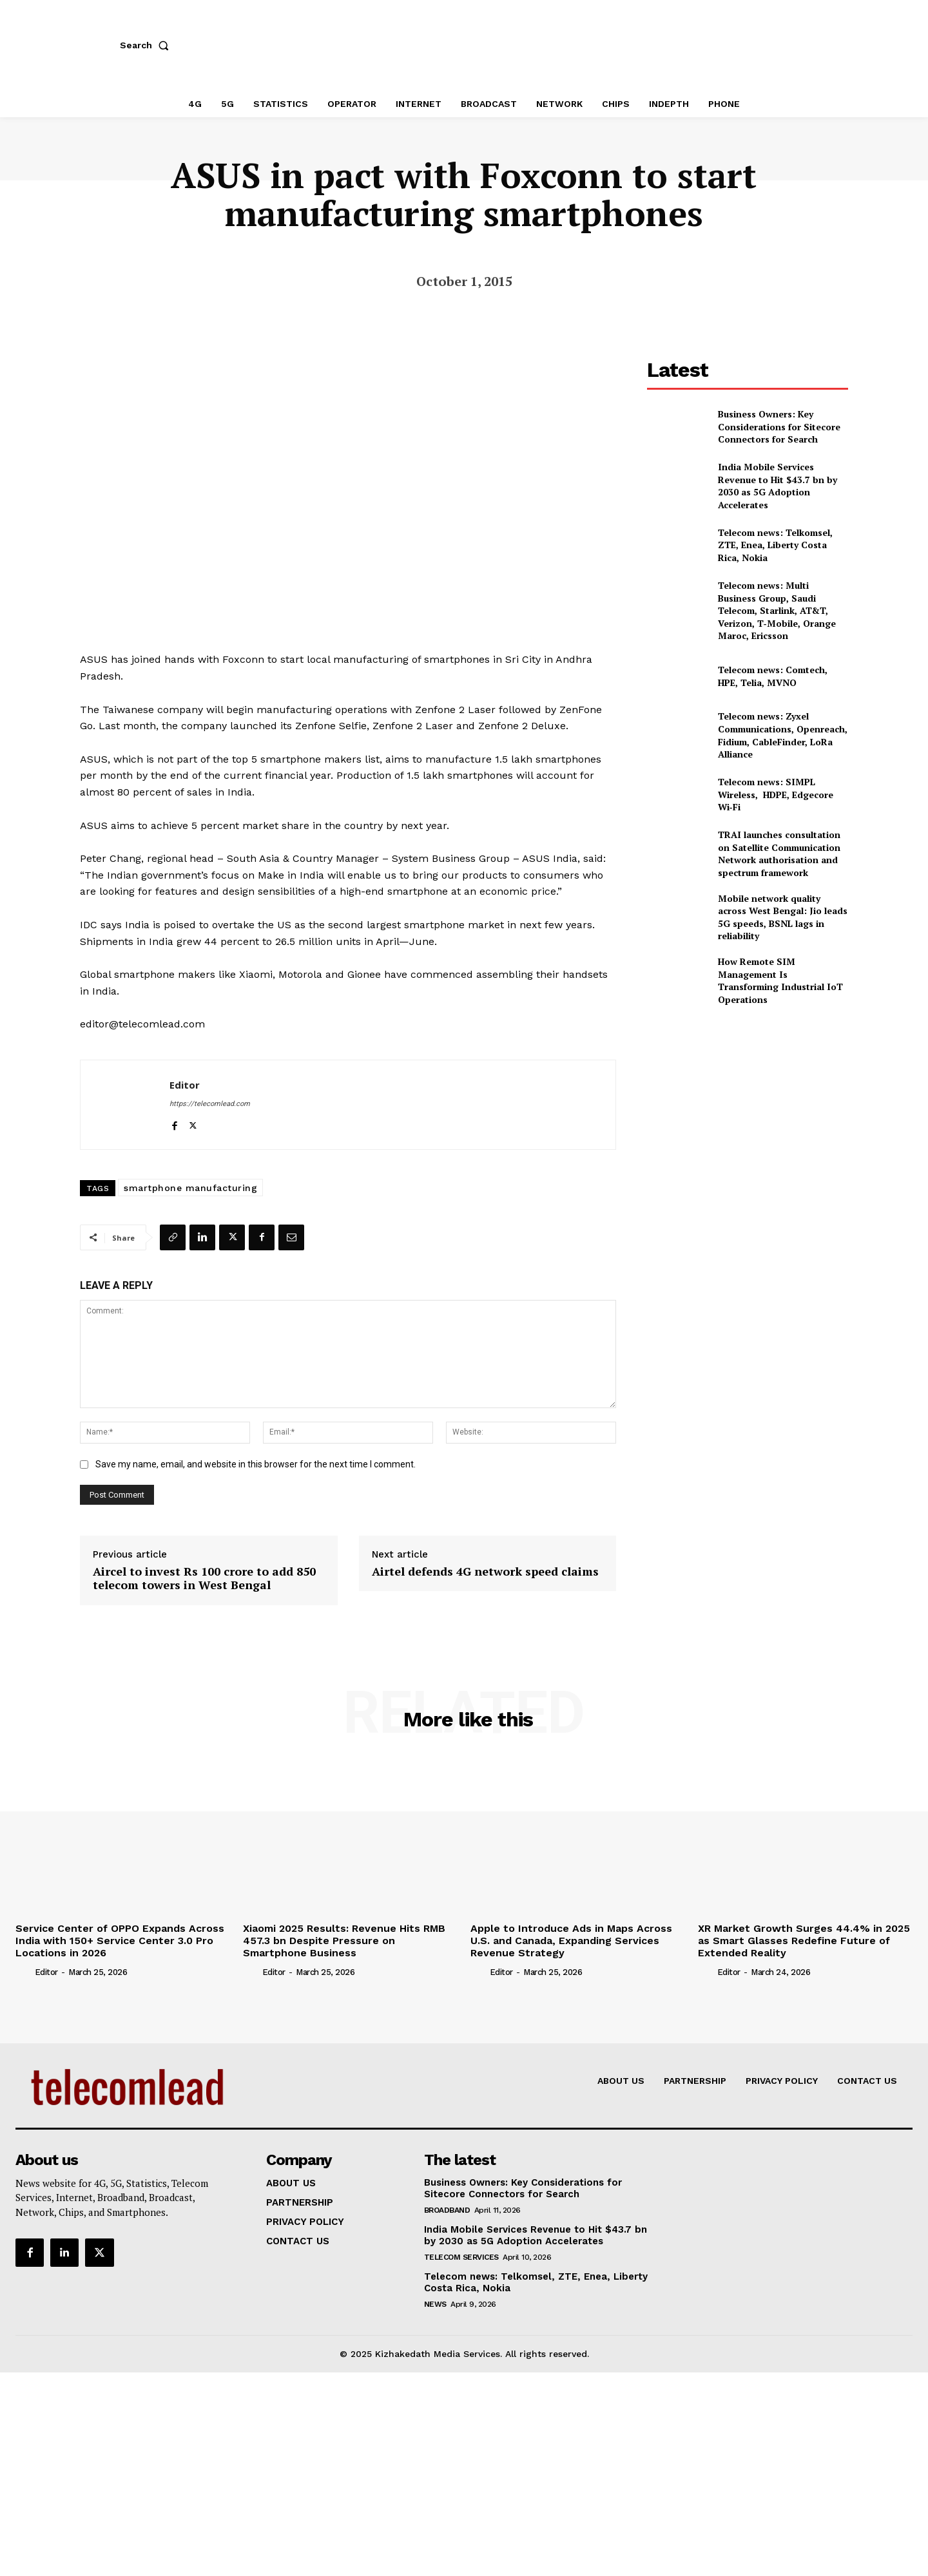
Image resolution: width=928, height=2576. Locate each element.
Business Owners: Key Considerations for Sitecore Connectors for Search (779, 426)
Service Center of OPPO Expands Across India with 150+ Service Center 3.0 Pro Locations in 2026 (119, 1935)
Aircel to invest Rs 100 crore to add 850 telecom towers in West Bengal (204, 1573)
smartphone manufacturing (190, 1183)
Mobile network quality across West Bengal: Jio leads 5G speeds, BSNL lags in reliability (782, 917)
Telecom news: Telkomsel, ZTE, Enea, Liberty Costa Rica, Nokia (775, 545)
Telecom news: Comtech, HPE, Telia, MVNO (772, 676)
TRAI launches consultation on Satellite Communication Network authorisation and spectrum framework (779, 853)
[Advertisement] (747, 1106)
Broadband (447, 2204)
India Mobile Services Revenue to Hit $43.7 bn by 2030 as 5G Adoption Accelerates (777, 486)
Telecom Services (461, 2251)
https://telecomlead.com (209, 1098)
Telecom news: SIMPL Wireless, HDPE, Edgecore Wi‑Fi (775, 794)
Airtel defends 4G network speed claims (485, 1567)
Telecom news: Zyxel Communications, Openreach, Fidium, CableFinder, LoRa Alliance (782, 735)
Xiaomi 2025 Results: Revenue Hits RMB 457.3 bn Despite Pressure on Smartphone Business (344, 1935)
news (435, 2299)
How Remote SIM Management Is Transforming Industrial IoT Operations (780, 980)
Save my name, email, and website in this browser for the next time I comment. (255, 1459)
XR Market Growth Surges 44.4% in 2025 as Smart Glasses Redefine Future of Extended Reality (804, 1935)
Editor (184, 1079)
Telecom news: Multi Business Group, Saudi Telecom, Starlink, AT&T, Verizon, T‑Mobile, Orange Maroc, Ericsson (777, 610)
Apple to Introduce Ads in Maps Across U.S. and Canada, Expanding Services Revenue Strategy (571, 1935)
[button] (147, 45)
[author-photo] (23, 1967)
